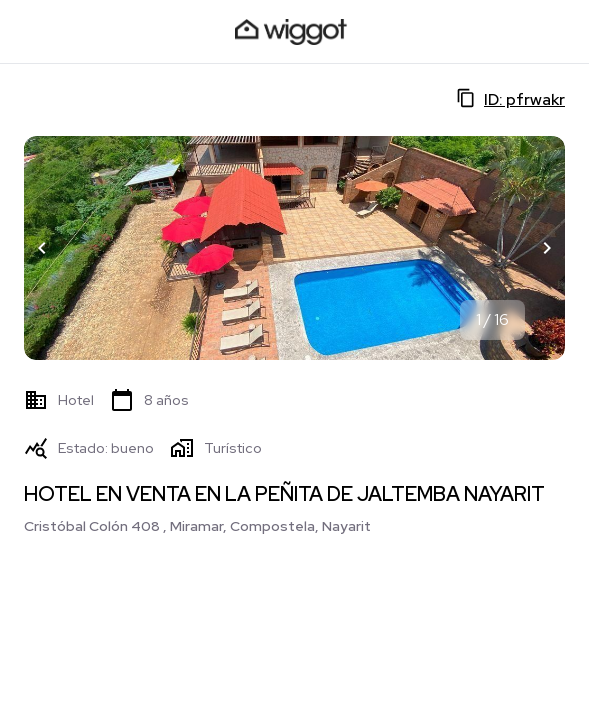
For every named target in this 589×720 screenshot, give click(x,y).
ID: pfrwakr (510, 99)
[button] (42, 248)
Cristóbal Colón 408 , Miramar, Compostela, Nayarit (197, 526)
